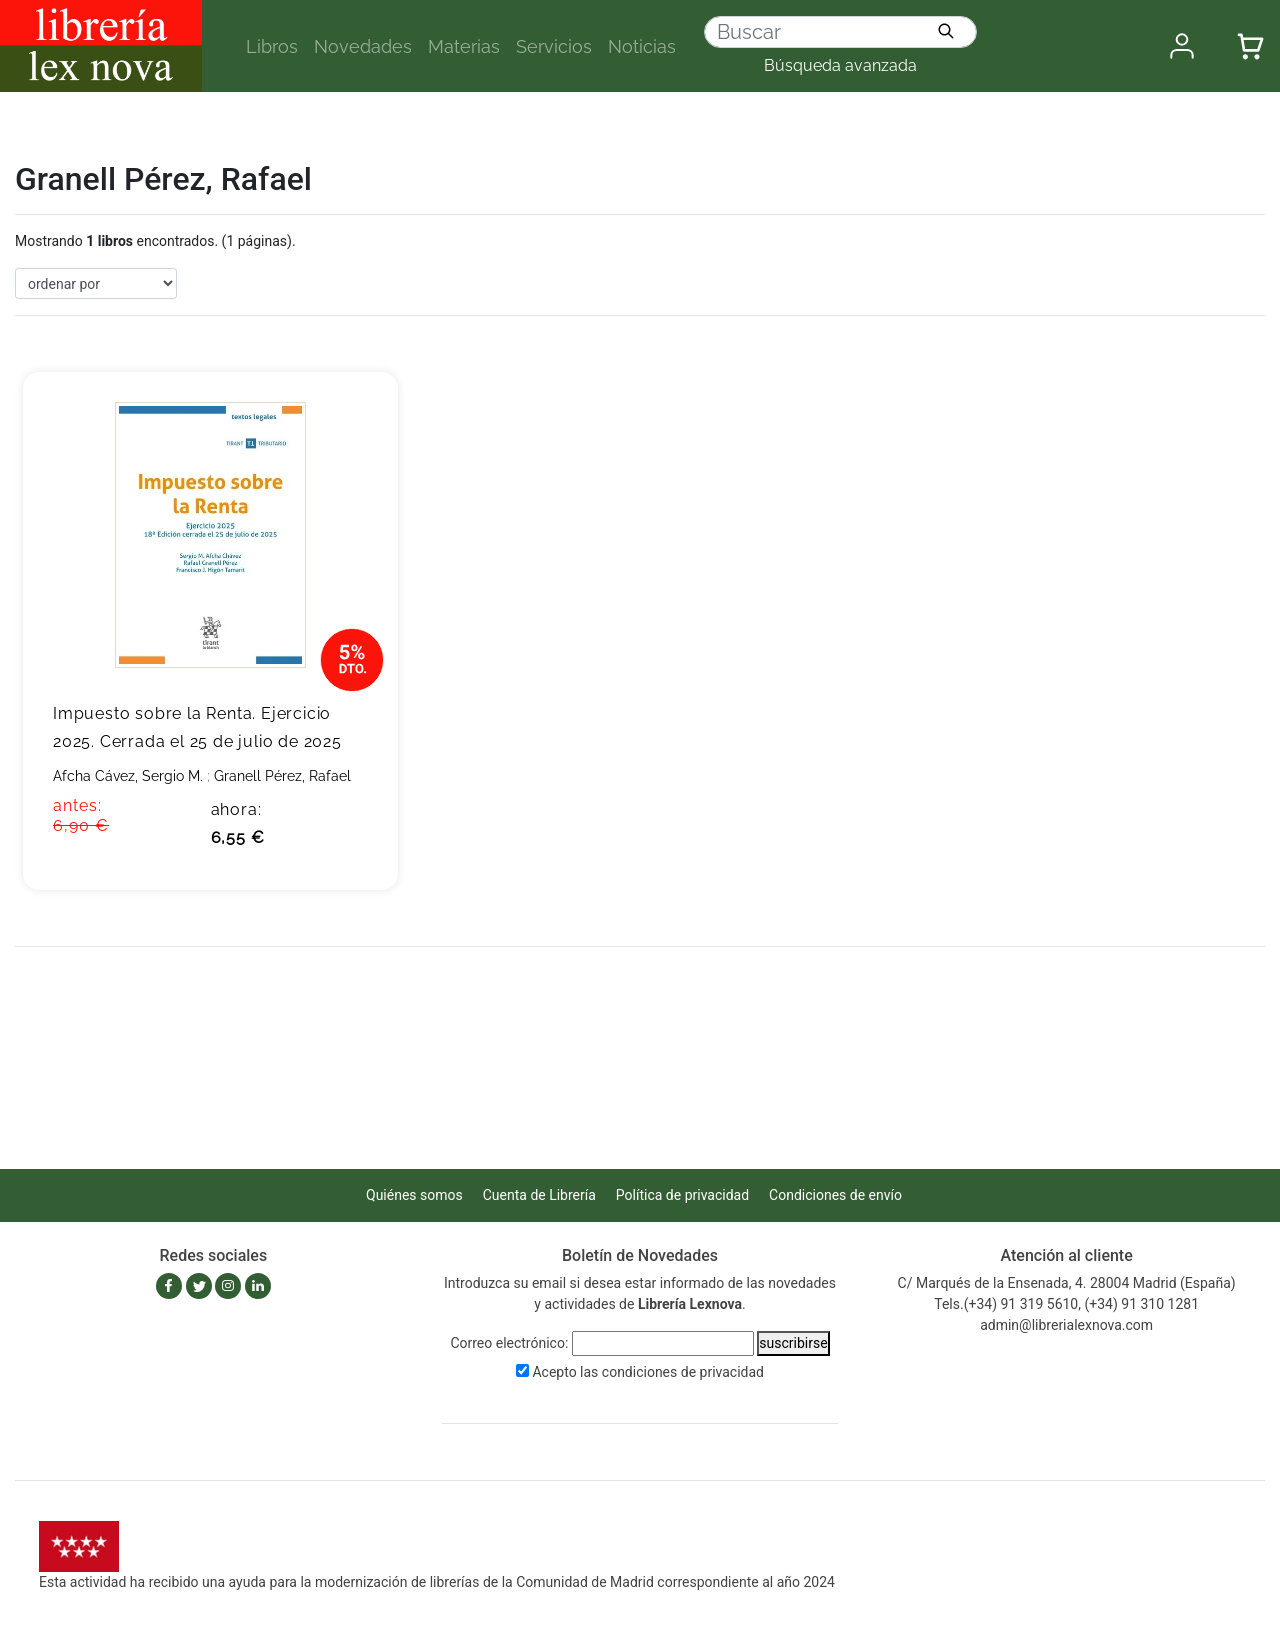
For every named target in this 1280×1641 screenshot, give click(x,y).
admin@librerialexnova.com (1066, 1325)
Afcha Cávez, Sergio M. (128, 776)
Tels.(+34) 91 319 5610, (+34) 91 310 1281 (1066, 1304)
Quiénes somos (414, 1195)
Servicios (554, 46)
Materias (464, 46)
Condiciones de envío (835, 1195)
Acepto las (648, 1372)
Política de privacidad (682, 1195)
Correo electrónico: (509, 1343)
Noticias (642, 46)
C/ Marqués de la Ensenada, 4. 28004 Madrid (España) (1067, 1283)
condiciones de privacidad (683, 1372)
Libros (272, 46)
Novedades (363, 46)
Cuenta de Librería (539, 1195)
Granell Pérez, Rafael (282, 776)
